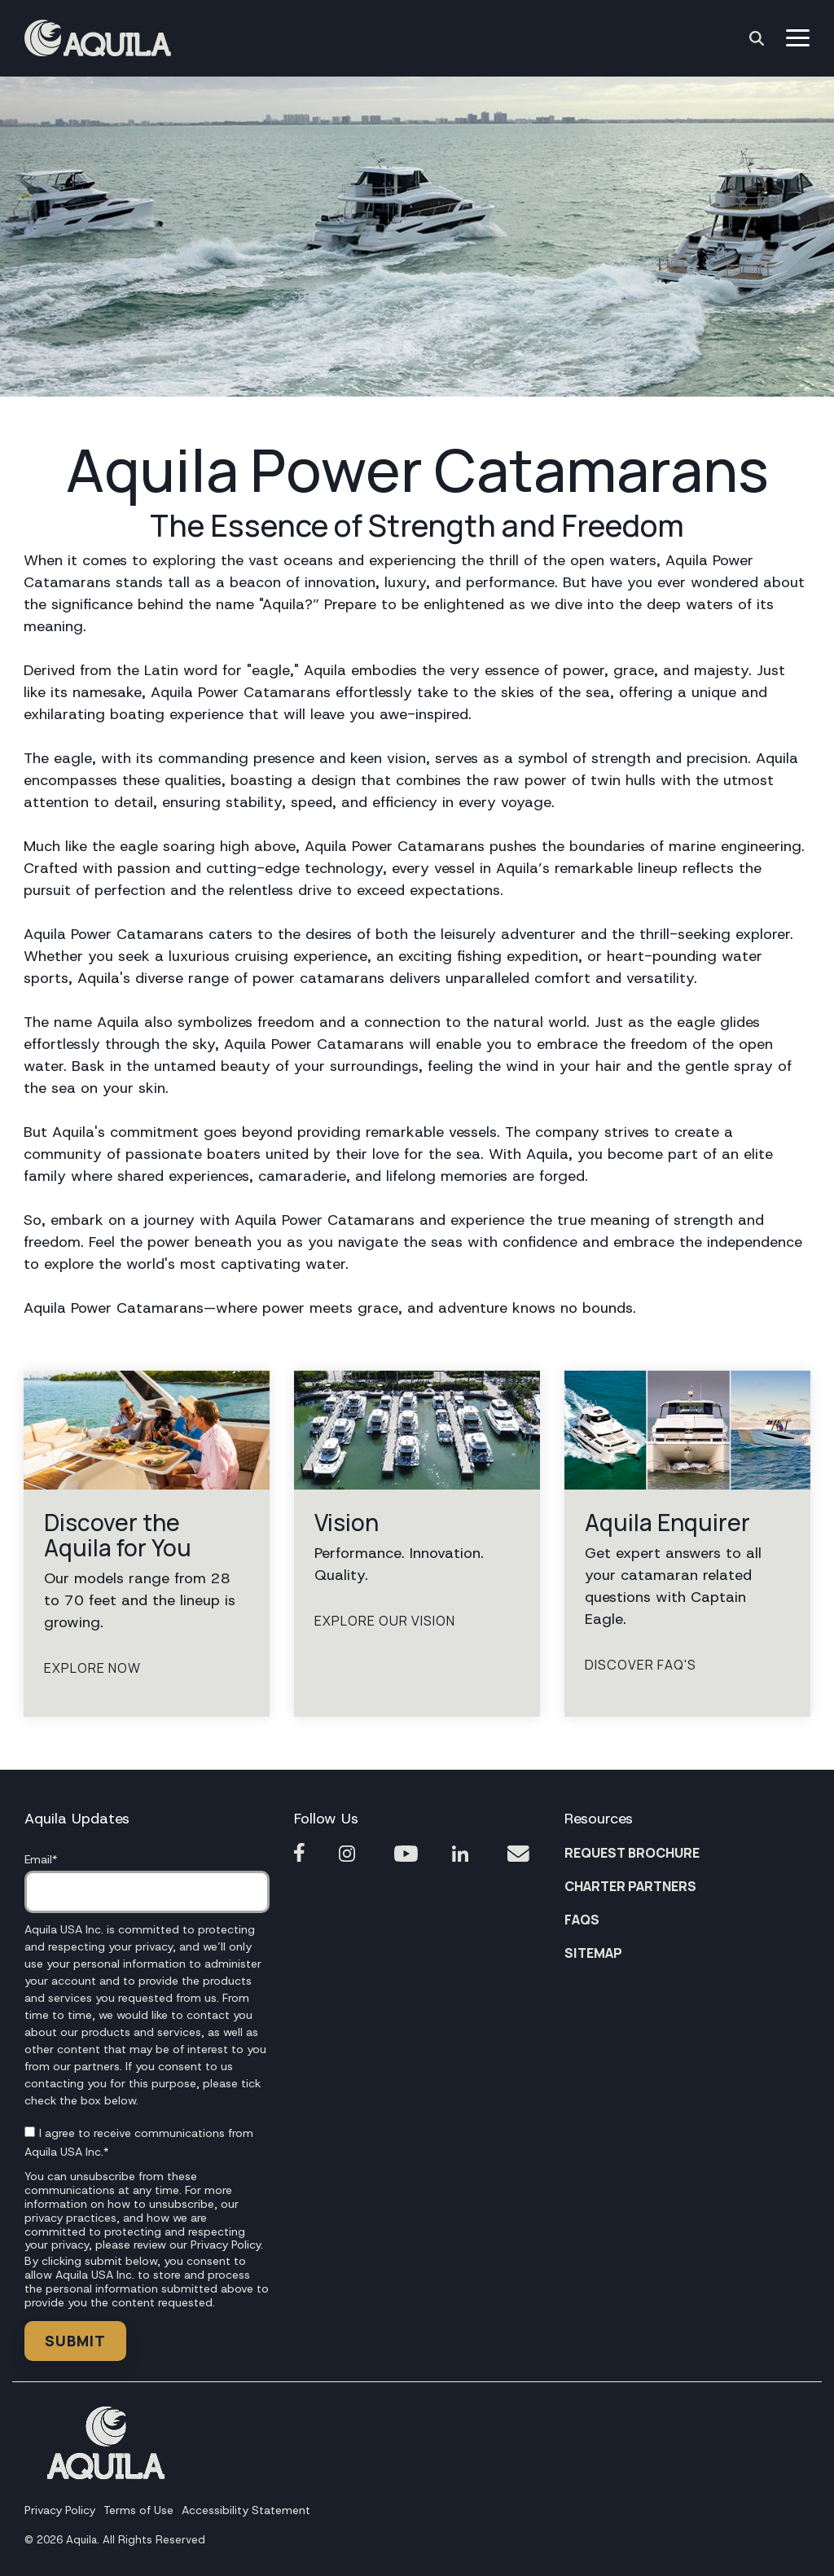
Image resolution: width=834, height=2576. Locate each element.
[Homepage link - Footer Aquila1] (105, 2474)
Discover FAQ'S (640, 1665)
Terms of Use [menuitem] (138, 2510)
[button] (798, 36)
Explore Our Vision (384, 1621)
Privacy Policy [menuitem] (59, 2510)
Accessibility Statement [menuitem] (246, 2510)
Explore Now (92, 1668)
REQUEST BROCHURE (632, 1853)
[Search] (756, 38)
